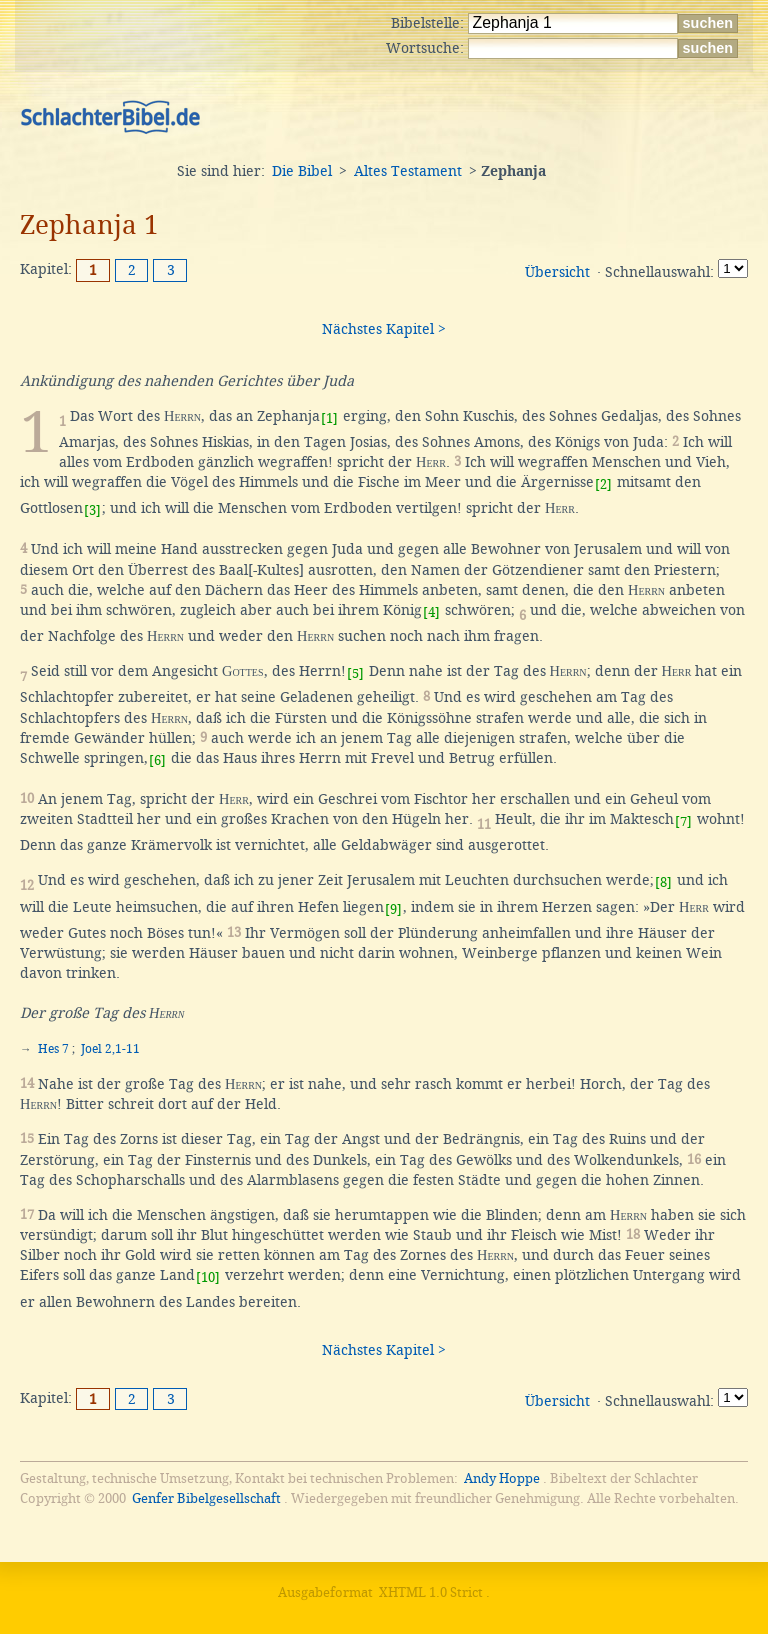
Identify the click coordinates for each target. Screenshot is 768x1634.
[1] (329, 418)
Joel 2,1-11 (110, 1049)
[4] (431, 612)
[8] (663, 882)
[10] (208, 1277)
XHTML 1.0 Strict (431, 1592)
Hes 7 (53, 1049)
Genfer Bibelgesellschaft (206, 1498)
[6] (157, 760)
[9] (393, 909)
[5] (355, 673)
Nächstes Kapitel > (384, 329)
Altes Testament (408, 171)
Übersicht (557, 272)
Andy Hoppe (502, 1478)
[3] (92, 510)
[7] (683, 821)
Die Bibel (302, 171)
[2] (603, 484)
